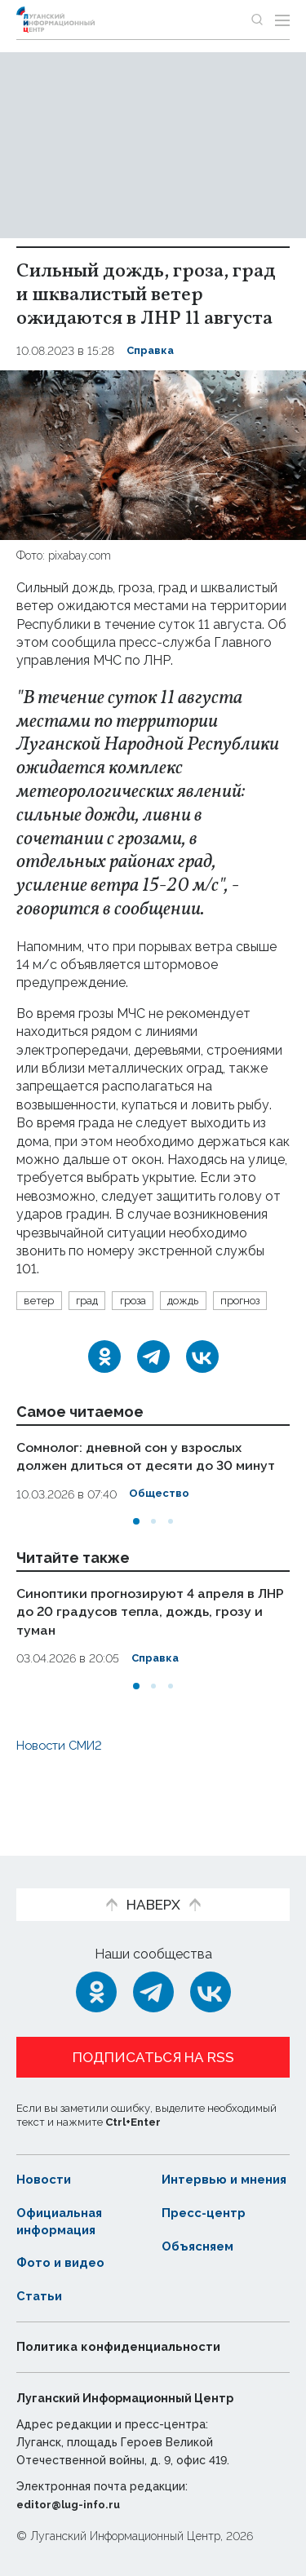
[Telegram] (153, 1385)
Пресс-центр (207, 2212)
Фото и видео (63, 2263)
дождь (198, 1301)
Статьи (40, 2296)
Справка (151, 350)
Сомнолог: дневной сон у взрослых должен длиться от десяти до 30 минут (138, 1493)
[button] (136, 1566)
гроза (142, 1301)
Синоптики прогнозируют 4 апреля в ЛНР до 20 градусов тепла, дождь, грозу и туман (143, 1656)
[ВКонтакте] (202, 1385)
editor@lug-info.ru (71, 2504)
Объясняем (201, 2246)
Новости (45, 2163)
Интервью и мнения (202, 2171)
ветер (40, 1301)
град (92, 1301)
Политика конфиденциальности (125, 2347)
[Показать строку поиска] (257, 19)
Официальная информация (62, 2221)
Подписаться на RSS (153, 2041)
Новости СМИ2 (64, 1789)
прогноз (47, 1327)
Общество (160, 1540)
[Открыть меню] (282, 19)
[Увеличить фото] (153, 454)
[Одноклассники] (104, 1385)
